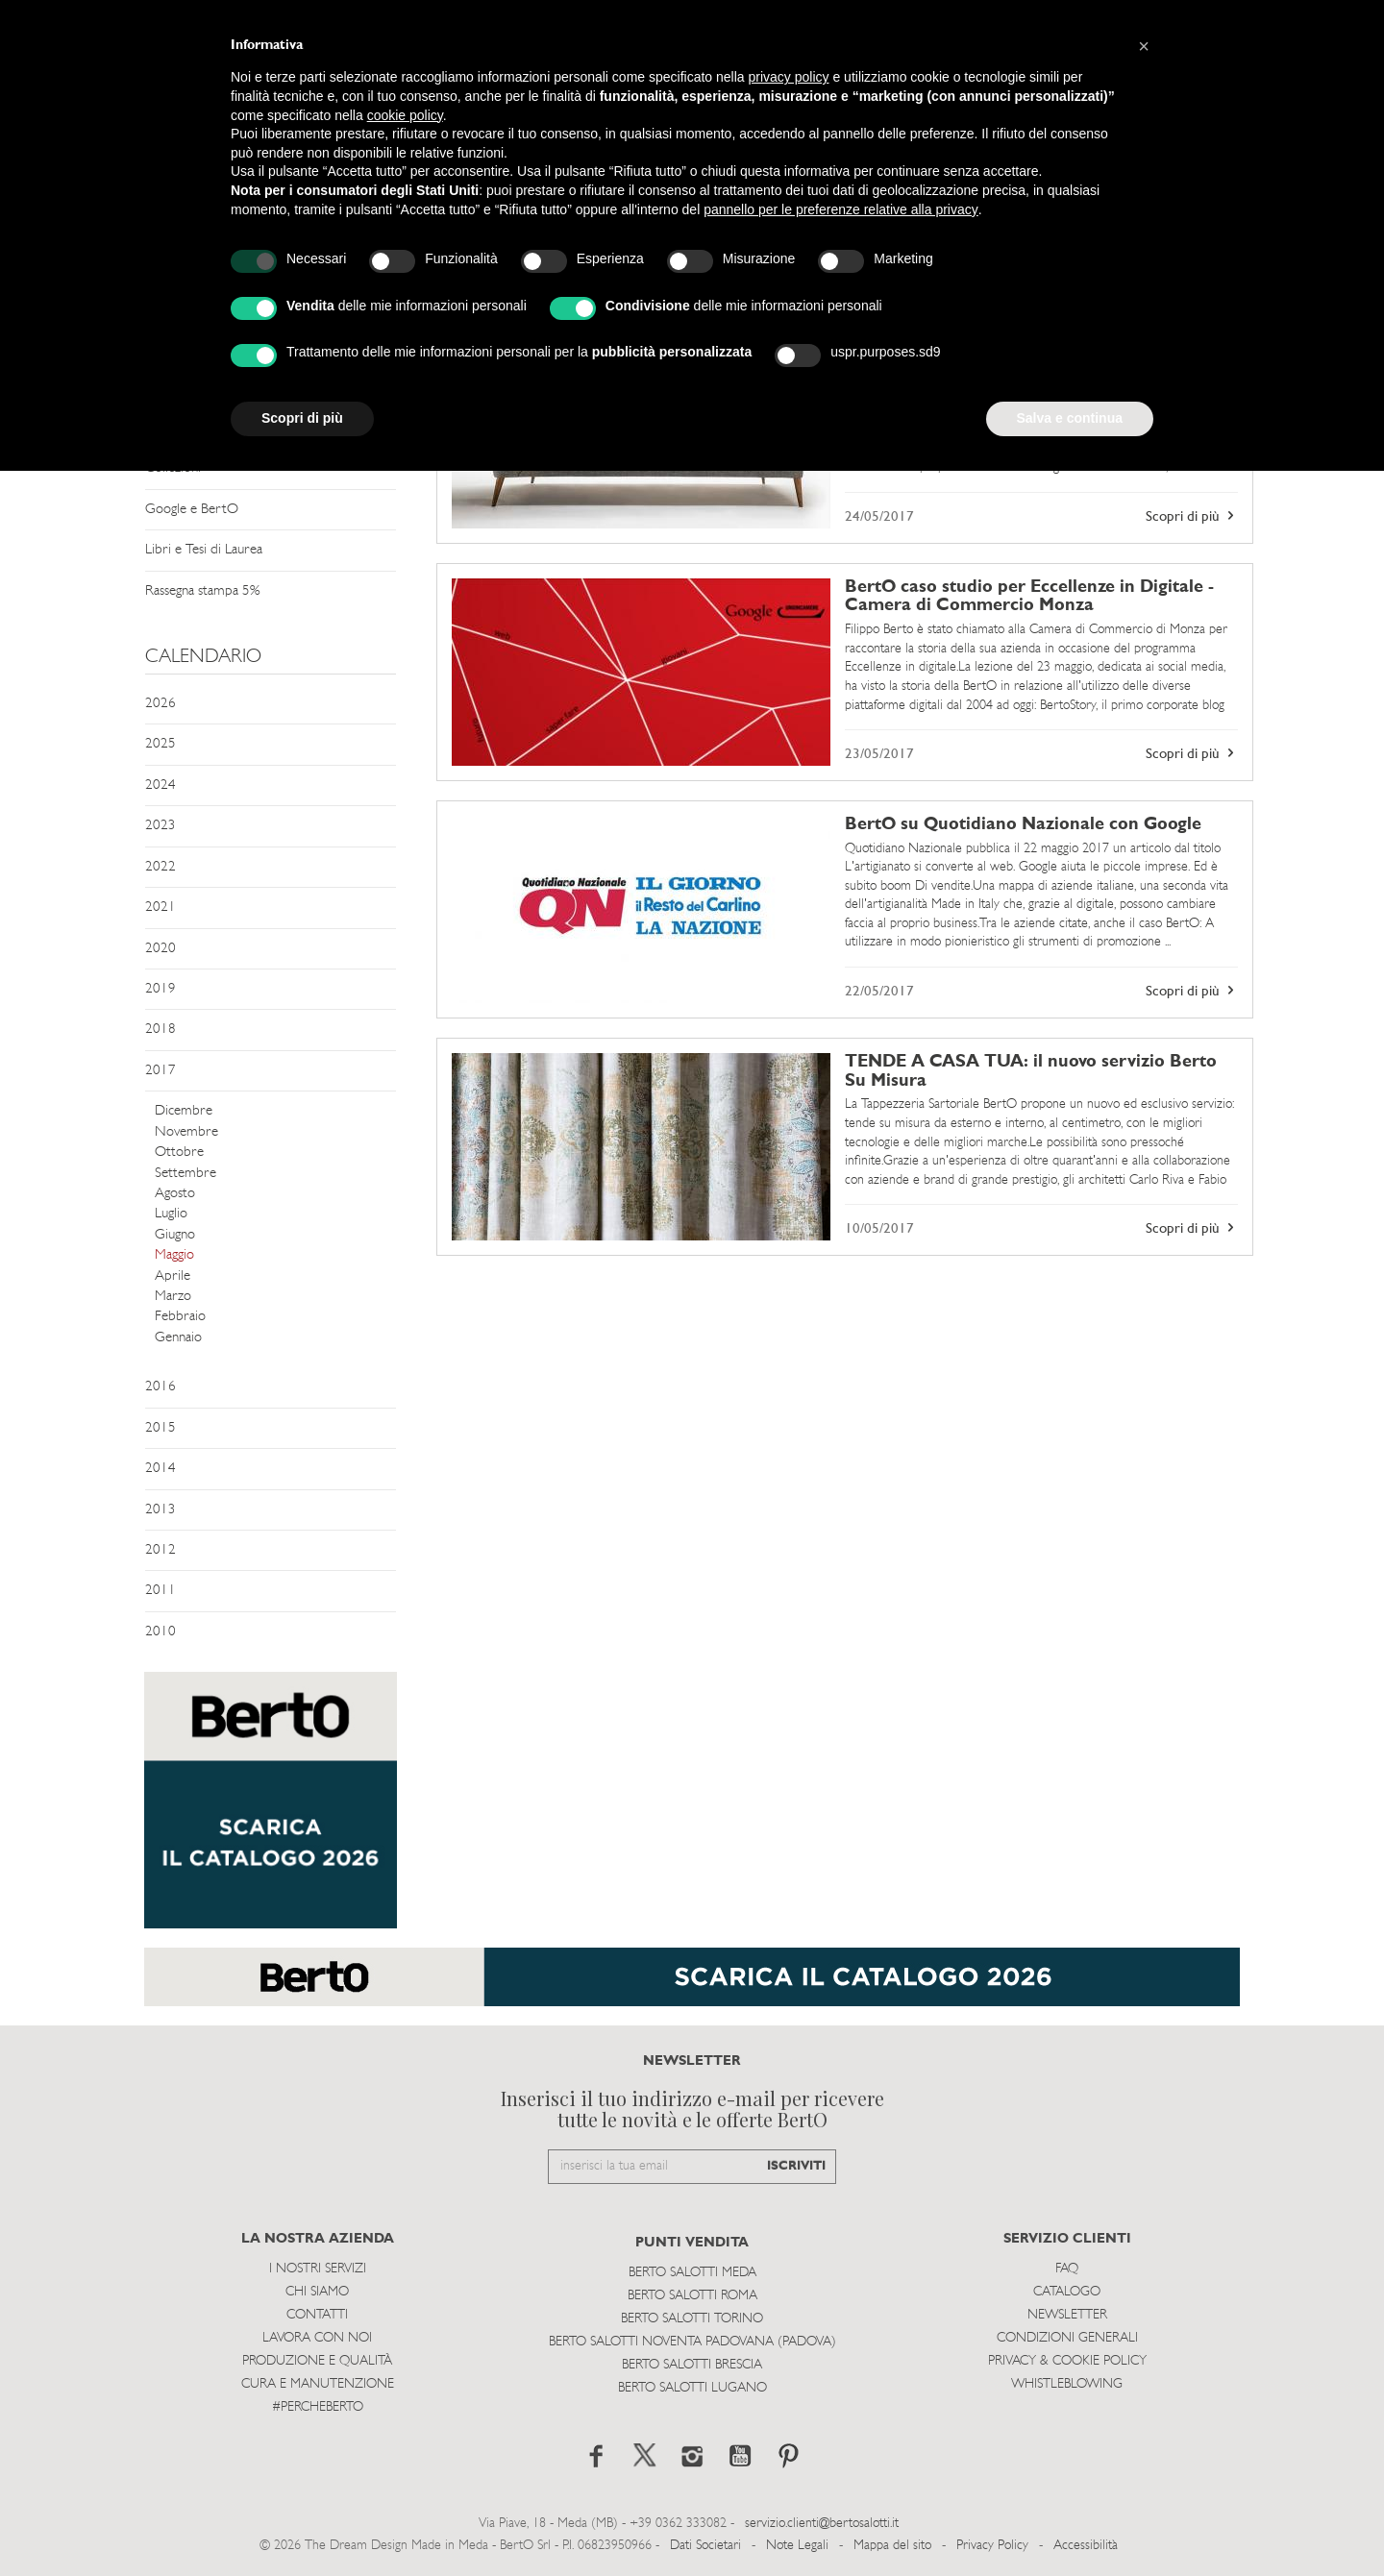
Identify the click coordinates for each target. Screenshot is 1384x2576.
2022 (160, 867)
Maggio (174, 1255)
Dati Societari (705, 2546)
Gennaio (178, 1338)
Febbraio (180, 1317)
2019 (160, 989)
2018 (160, 1029)
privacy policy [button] (789, 77)
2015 (160, 1428)
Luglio (171, 1214)
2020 (160, 949)
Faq (1066, 2269)
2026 (160, 704)
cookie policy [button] (405, 115)
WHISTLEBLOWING (1067, 2384)
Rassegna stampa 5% (202, 591)
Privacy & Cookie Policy (1067, 2361)
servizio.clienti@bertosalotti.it (822, 2523)
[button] (1143, 46)
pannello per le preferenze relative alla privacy (841, 209)
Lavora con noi (317, 2338)
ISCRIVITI (796, 2166)
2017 (160, 1071)
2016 (160, 1387)
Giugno (175, 1235)
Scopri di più (1192, 516)
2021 (160, 907)
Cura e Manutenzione (317, 2384)
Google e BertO (191, 510)
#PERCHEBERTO (317, 2407)
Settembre (185, 1173)
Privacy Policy (992, 2546)
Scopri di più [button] (302, 418)
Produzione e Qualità (317, 2361)
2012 (160, 1550)
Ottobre (179, 1152)
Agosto (175, 1194)
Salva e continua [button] (1070, 418)
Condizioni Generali (1067, 2338)
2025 (160, 744)
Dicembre (183, 1111)
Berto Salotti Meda (692, 2273)
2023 (160, 826)
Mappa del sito (892, 2546)
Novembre (186, 1132)
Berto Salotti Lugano (692, 2388)
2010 (160, 1632)
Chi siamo (317, 2292)
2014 (160, 1468)
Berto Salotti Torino (692, 2319)
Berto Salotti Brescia (692, 2365)
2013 (160, 1510)
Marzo (173, 1296)
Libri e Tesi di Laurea (203, 550)
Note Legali (797, 2546)
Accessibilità (1085, 2546)
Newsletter (1067, 2315)
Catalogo (1066, 2292)
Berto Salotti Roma (692, 2296)
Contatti (317, 2315)
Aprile (172, 1276)
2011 (160, 1590)
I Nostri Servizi (317, 2269)
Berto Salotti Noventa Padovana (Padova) (692, 2342)
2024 (160, 785)
